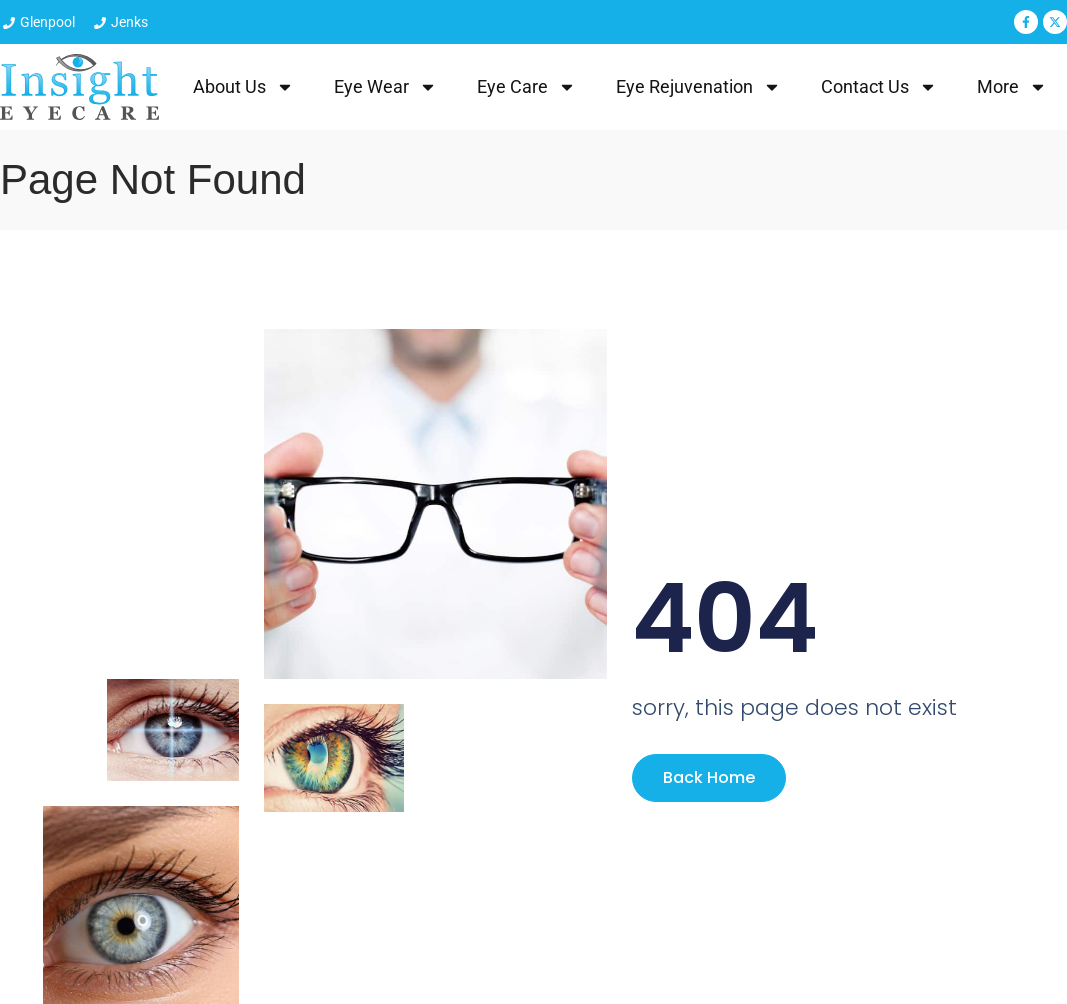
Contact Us (879, 87)
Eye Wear (385, 87)
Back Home (709, 777)
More (1012, 87)
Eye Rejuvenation (698, 87)
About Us (243, 87)
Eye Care (526, 87)
